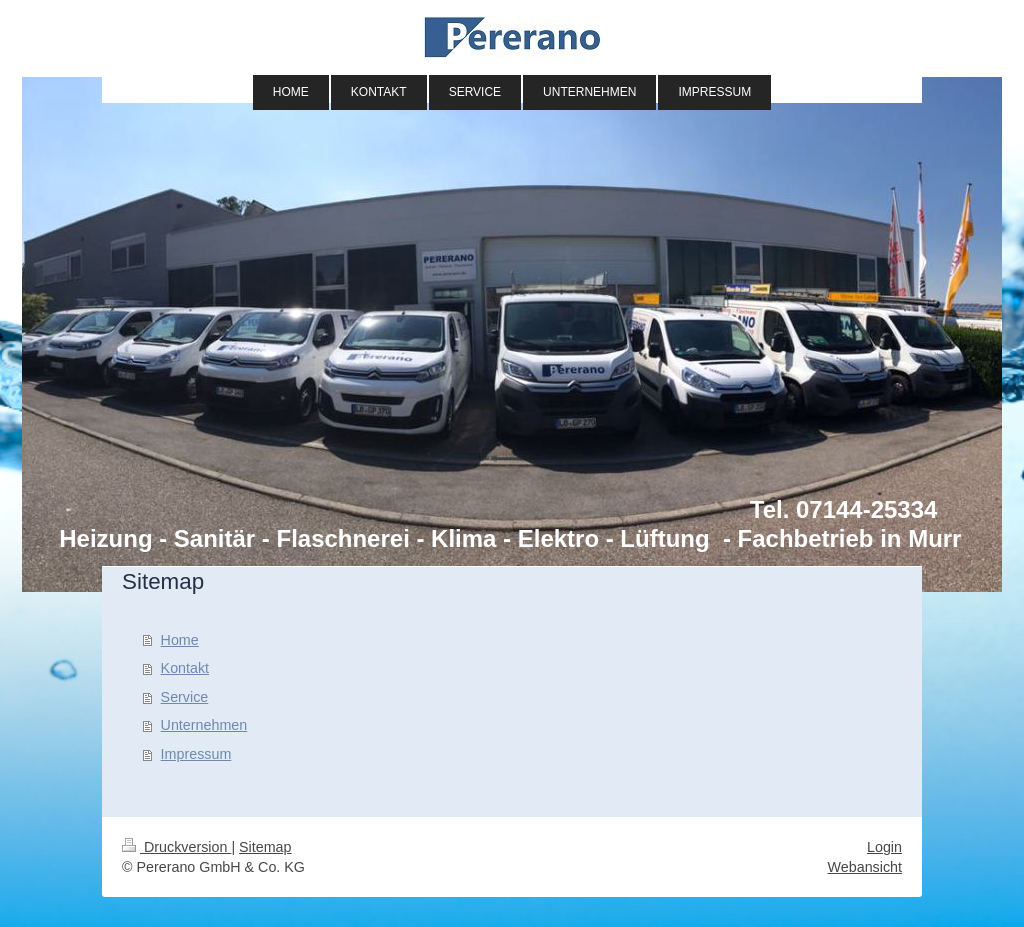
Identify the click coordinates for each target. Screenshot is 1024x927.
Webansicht (865, 867)
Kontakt (185, 668)
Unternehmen (204, 725)
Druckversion (176, 847)
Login (884, 847)
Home (180, 640)
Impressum (196, 754)
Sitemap (265, 847)
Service (185, 697)
